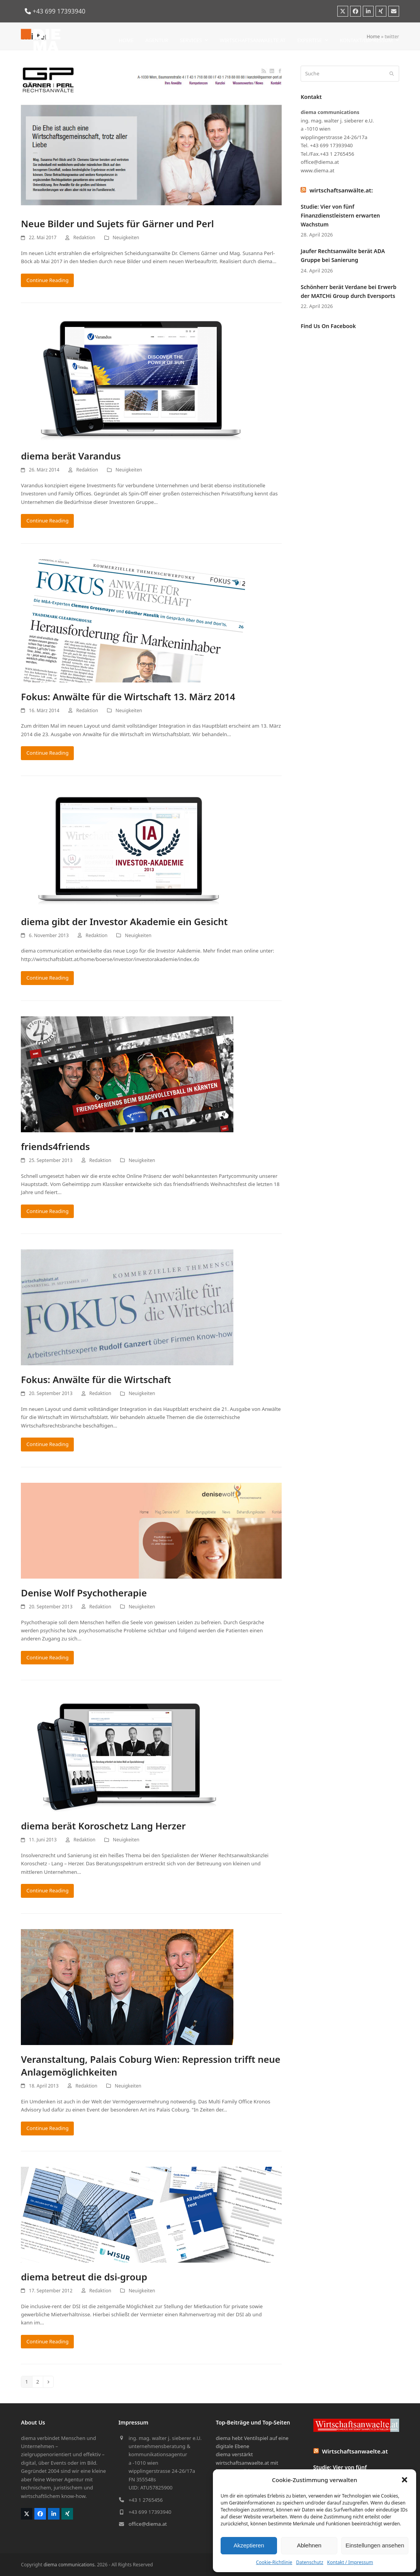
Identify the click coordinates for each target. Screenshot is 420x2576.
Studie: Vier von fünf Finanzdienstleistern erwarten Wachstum (340, 215)
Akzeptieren (248, 2545)
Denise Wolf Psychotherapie (84, 1592)
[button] (404, 2480)
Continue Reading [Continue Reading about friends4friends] (47, 1211)
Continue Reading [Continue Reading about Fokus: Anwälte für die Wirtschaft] (47, 1444)
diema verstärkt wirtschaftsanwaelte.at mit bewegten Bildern (247, 2462)
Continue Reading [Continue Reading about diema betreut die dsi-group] (47, 2341)
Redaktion (84, 237)
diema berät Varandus (71, 455)
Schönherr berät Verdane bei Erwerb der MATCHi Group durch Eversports (348, 291)
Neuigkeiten (126, 237)
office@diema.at (148, 2523)
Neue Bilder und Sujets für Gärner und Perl (117, 223)
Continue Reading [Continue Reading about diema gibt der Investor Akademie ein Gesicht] (47, 977)
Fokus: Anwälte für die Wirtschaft (96, 1379)
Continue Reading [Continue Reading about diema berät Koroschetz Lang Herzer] (47, 1890)
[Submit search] (391, 74)
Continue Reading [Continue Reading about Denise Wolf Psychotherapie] (47, 1657)
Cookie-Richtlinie (274, 2562)
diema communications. (70, 2564)
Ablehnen (309, 2545)
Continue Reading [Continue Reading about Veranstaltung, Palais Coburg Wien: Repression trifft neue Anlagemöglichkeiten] (47, 2128)
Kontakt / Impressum (350, 2562)
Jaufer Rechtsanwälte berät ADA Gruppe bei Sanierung (343, 255)
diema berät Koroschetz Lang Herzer (103, 1825)
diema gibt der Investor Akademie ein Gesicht (124, 921)
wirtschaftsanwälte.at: (341, 190)
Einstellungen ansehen (374, 2545)
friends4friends (55, 1146)
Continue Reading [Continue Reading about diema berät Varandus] (47, 520)
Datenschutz (309, 2562)
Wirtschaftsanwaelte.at (355, 2451)
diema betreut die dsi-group (84, 2276)
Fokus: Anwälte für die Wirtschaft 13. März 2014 (128, 696)
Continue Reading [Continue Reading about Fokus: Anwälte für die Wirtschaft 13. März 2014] (47, 752)
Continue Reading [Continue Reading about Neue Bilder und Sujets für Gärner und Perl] (47, 280)
